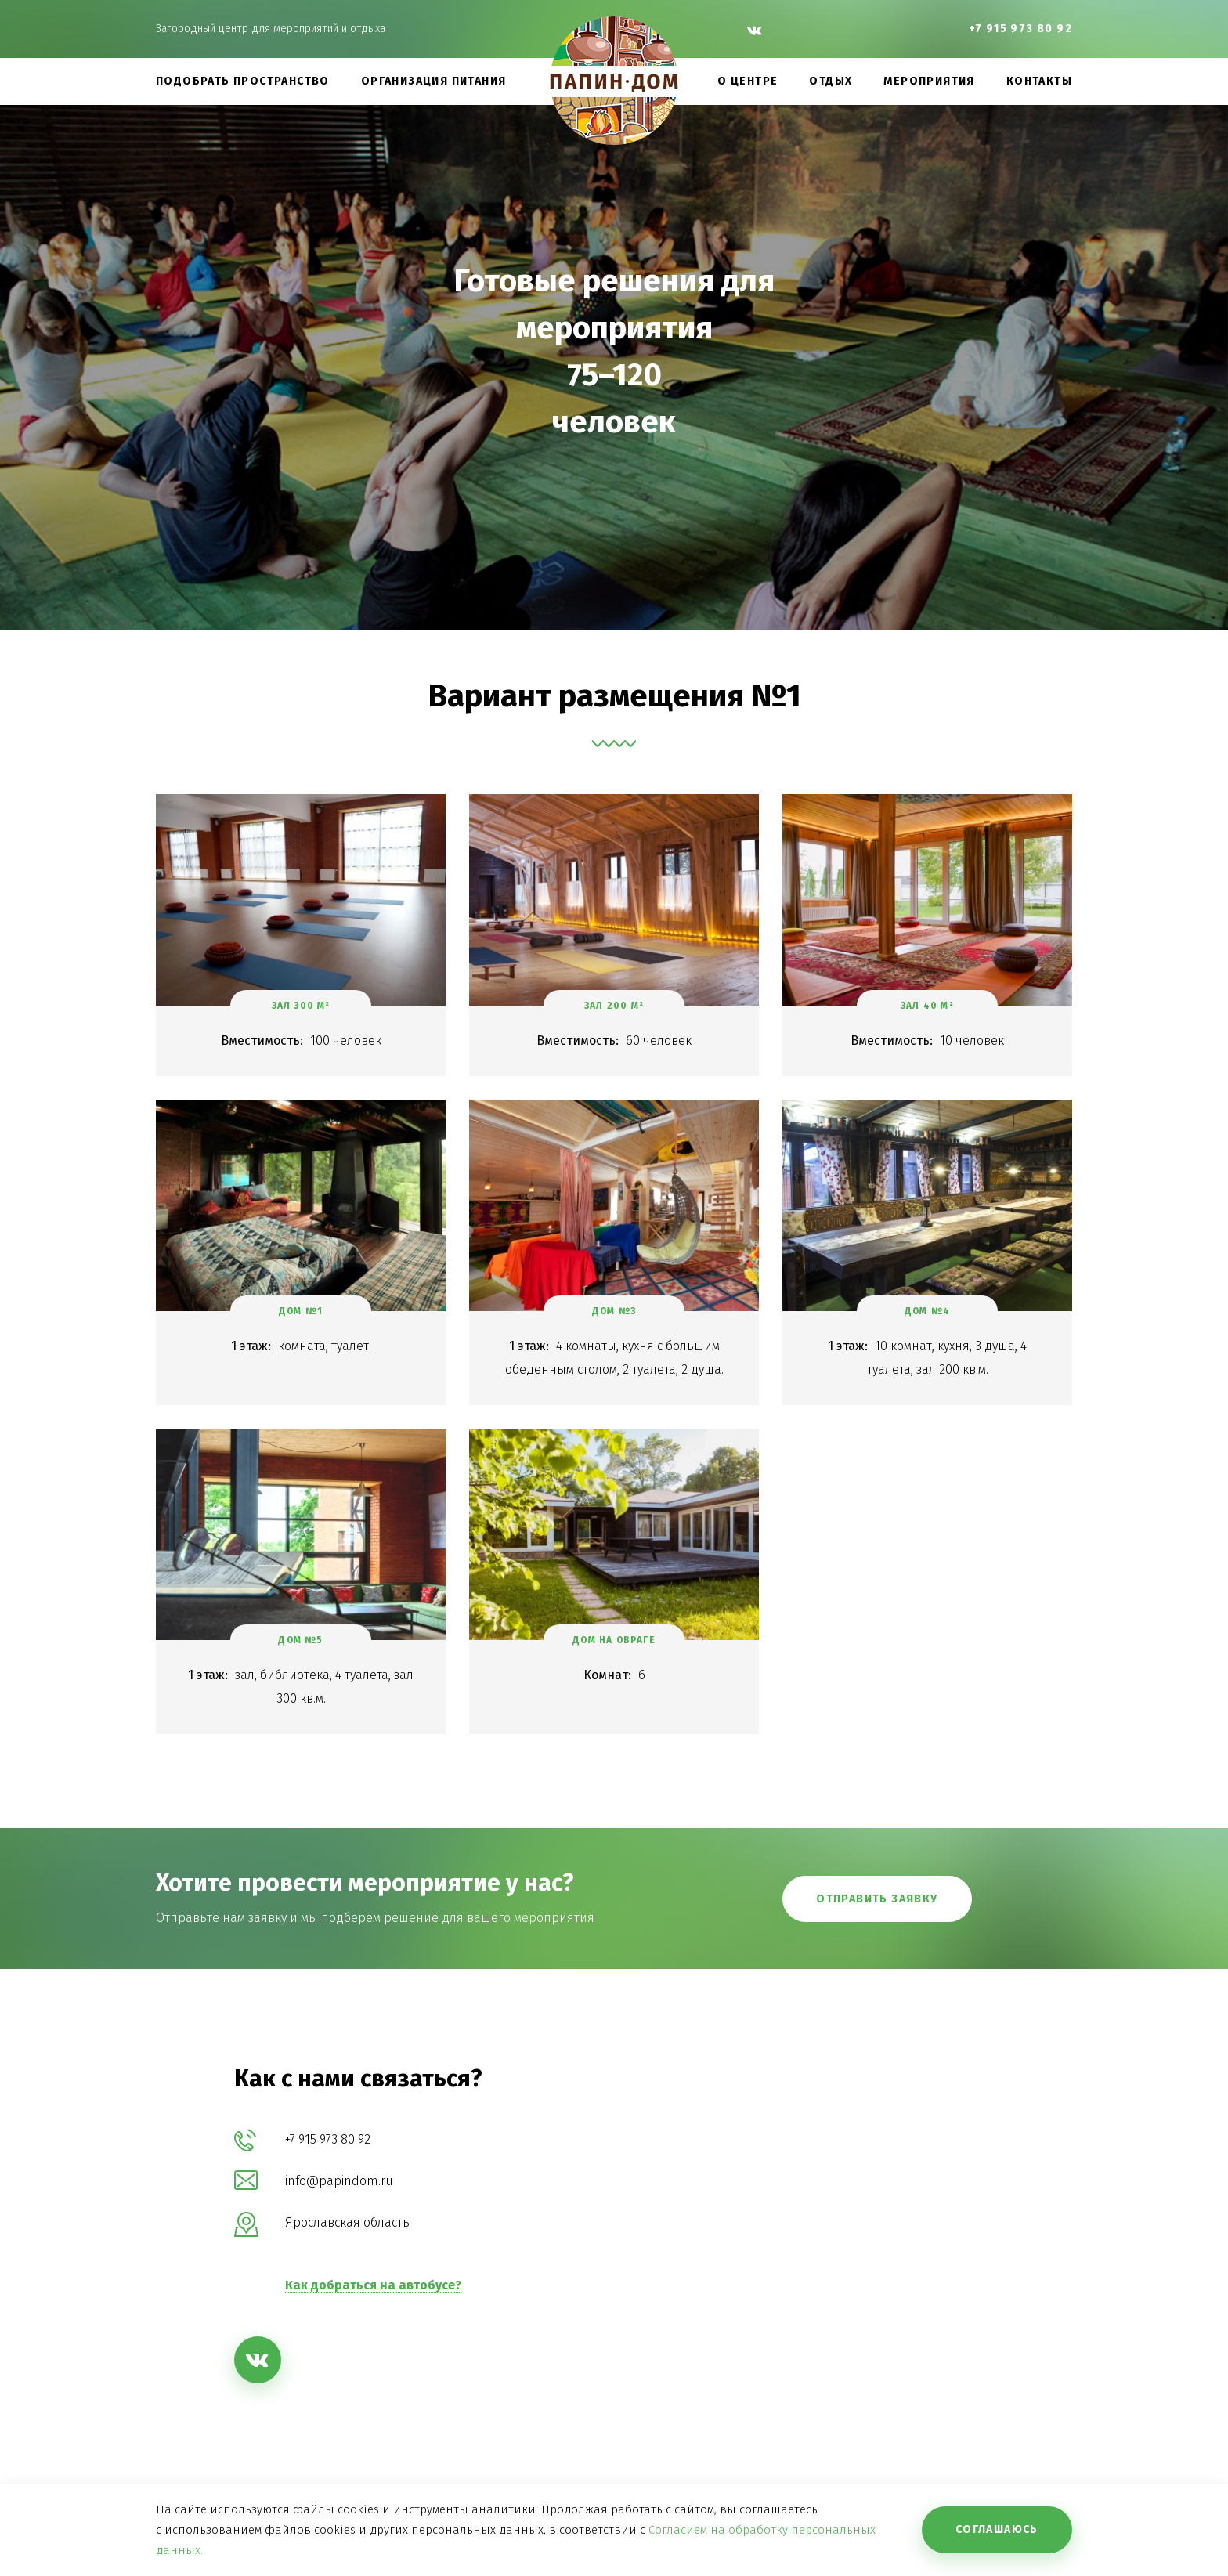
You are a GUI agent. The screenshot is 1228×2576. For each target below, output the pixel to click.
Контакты (1039, 81)
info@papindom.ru (339, 2180)
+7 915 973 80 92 (1020, 28)
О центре (747, 81)
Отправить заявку (876, 1899)
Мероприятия (928, 81)
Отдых (830, 81)
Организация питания (434, 81)
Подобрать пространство (243, 81)
